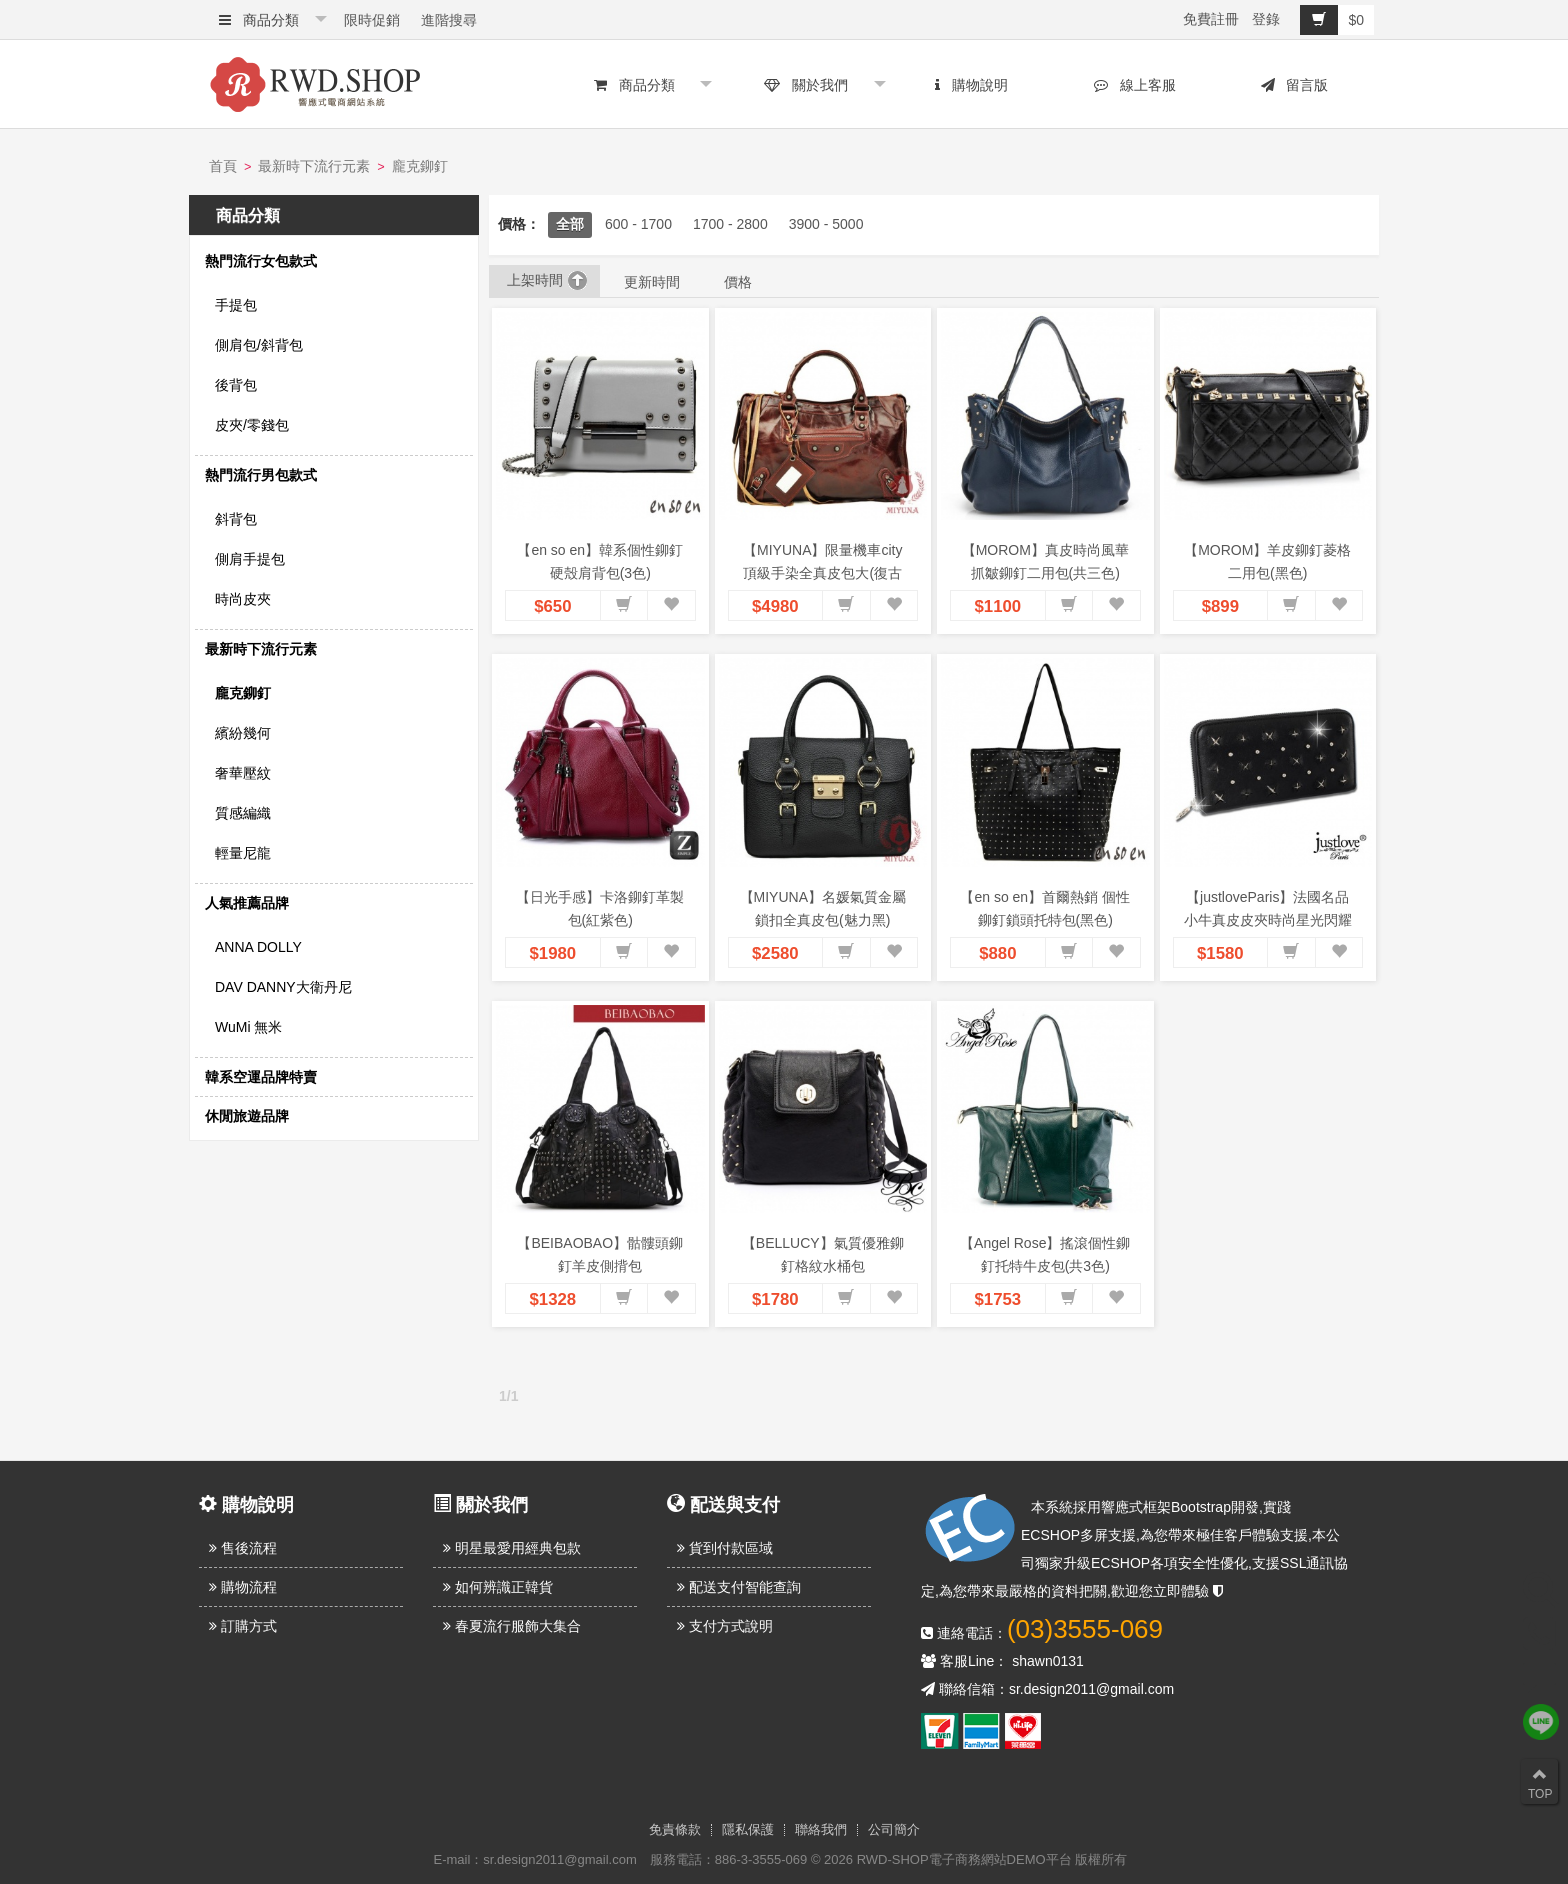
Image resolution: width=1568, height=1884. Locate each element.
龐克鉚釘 (420, 166)
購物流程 (243, 1587)
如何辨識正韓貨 (498, 1587)
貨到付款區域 (725, 1548)
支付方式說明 (725, 1626)
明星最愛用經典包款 (512, 1548)
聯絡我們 (821, 1830)
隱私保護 (748, 1830)
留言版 (1295, 85)
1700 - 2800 (730, 224)
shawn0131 (1048, 1661)
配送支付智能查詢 (739, 1587)
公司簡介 (894, 1830)
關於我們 (806, 85)
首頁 (223, 166)
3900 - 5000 (826, 224)
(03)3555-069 (1085, 1629)
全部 (570, 224)
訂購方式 (243, 1626)
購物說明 (971, 85)
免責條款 (675, 1830)
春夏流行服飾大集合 (512, 1626)
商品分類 (259, 20)
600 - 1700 (638, 224)
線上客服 (1135, 85)
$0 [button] (1332, 20)
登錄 (1266, 19)
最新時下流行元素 (314, 166)
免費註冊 (1211, 19)
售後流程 (243, 1548)
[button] (624, 606)
